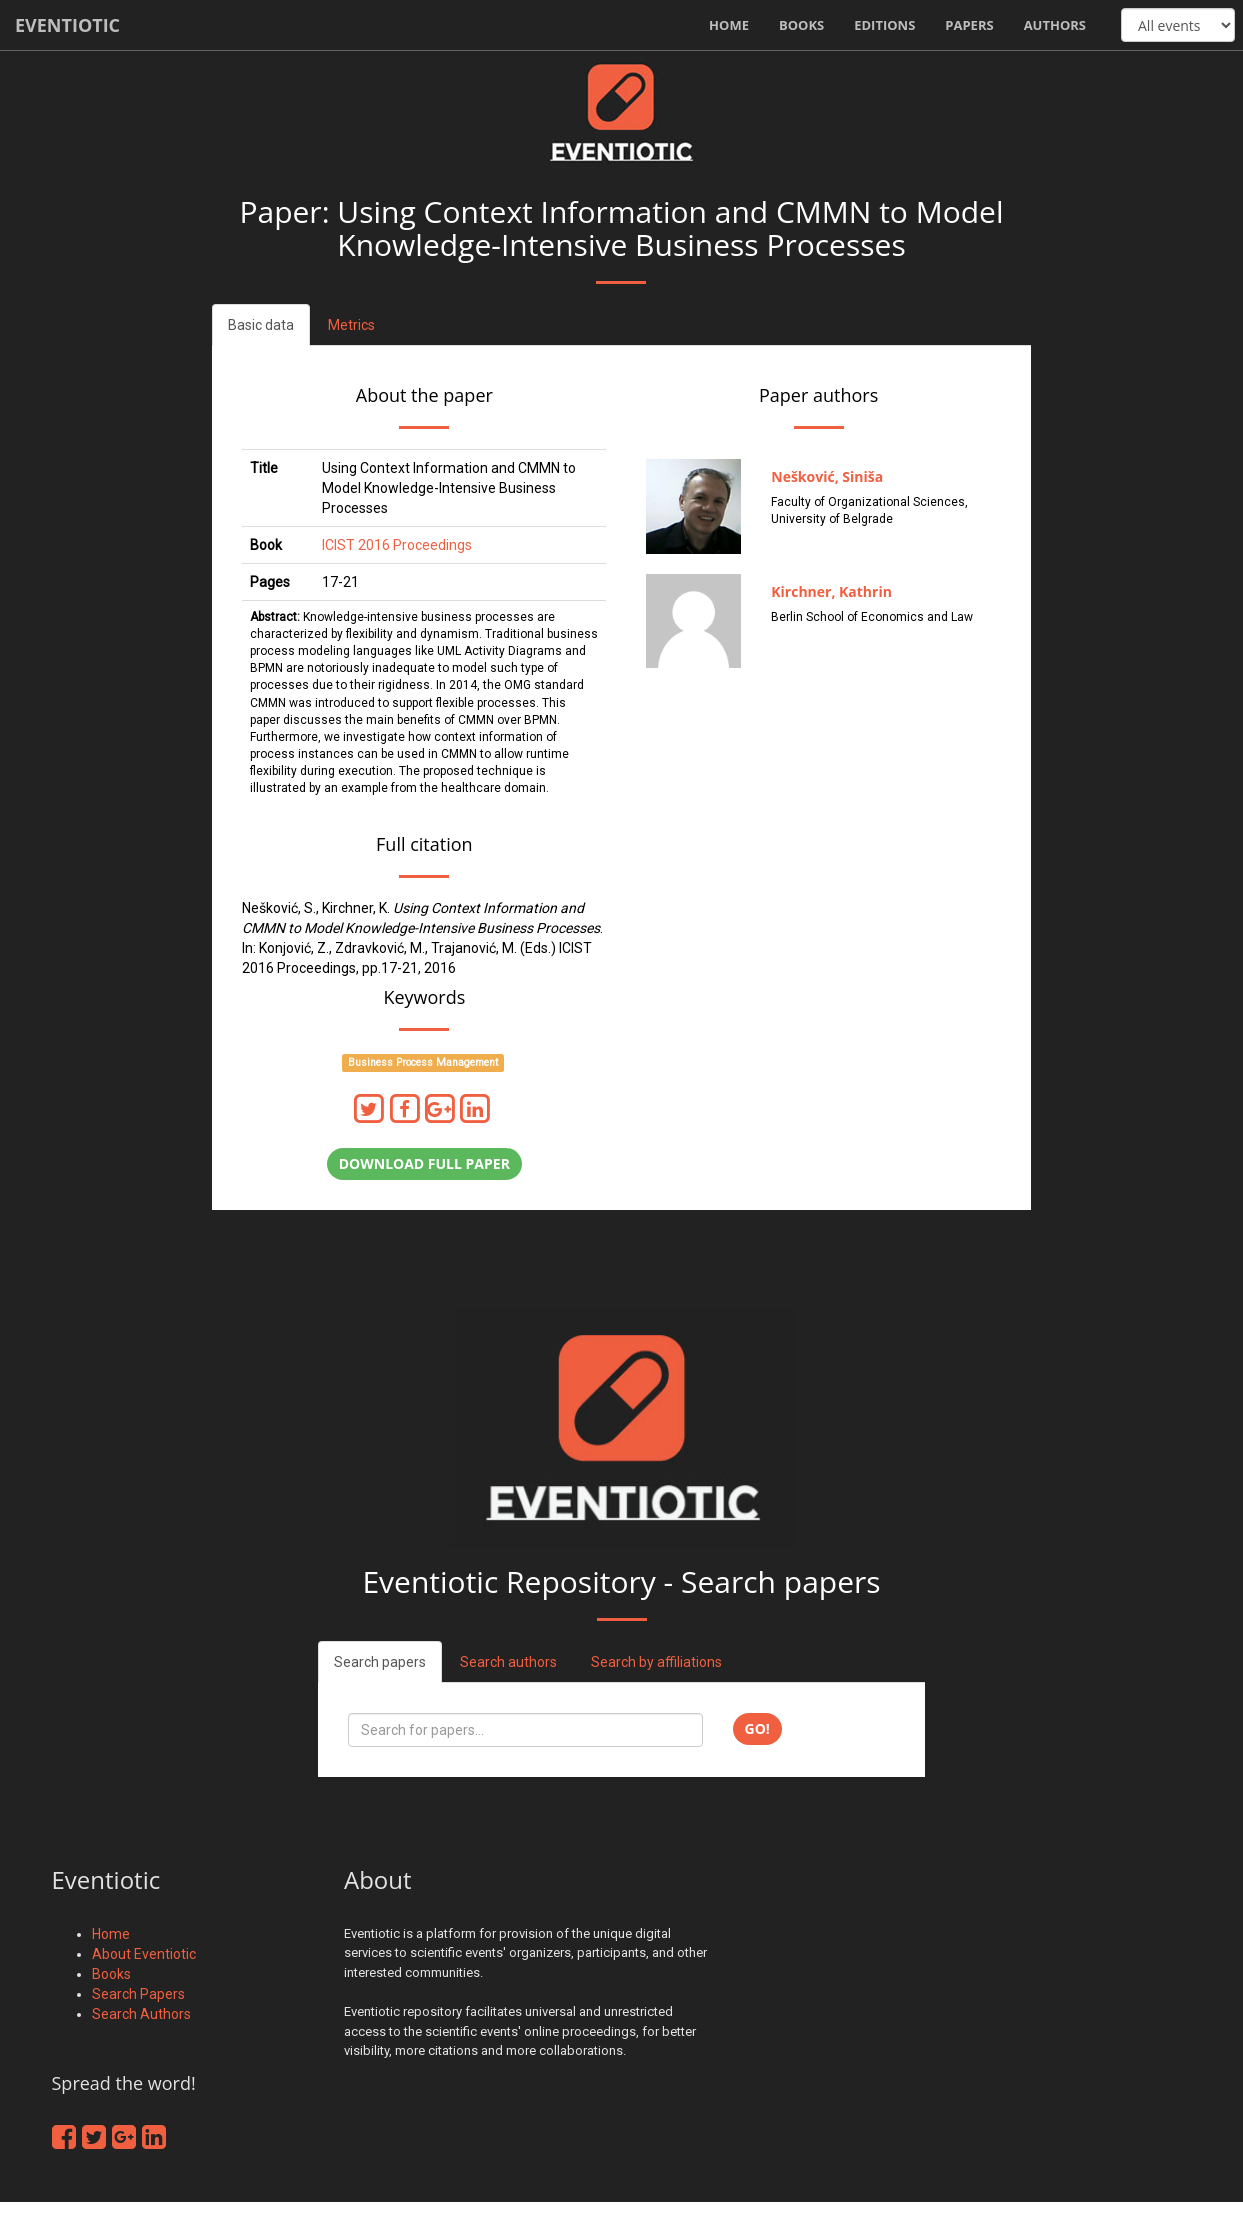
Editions (884, 25)
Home (729, 25)
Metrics (351, 325)
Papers (969, 25)
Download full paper (424, 1163)
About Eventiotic (144, 1954)
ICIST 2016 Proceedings (397, 545)
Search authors (508, 1662)
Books (801, 25)
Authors (1055, 25)
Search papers (380, 1662)
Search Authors (141, 2014)
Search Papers (138, 1994)
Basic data (261, 325)
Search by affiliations (656, 1662)
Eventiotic (67, 25)
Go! (757, 1728)
